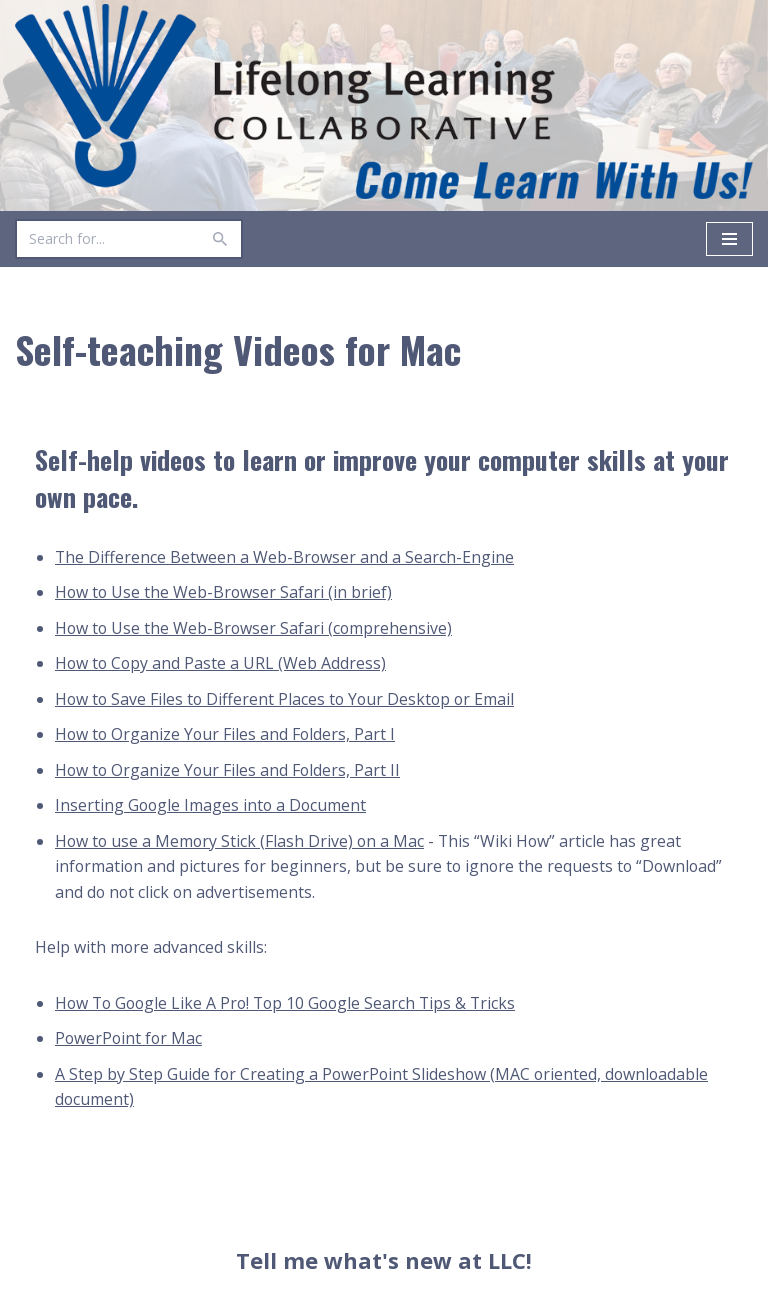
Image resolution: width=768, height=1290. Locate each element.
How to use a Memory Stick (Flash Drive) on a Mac (241, 842)
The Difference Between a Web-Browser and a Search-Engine (285, 557)
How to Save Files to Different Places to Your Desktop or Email (288, 700)
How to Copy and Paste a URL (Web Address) (222, 664)
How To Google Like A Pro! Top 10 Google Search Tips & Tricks (291, 1004)
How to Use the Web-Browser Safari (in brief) (225, 593)
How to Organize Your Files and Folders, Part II (229, 771)
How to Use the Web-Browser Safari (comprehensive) (255, 628)
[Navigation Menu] (729, 239)
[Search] (106, 239)
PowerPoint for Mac (130, 1040)
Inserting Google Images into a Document (212, 806)
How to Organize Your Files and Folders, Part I (227, 735)
